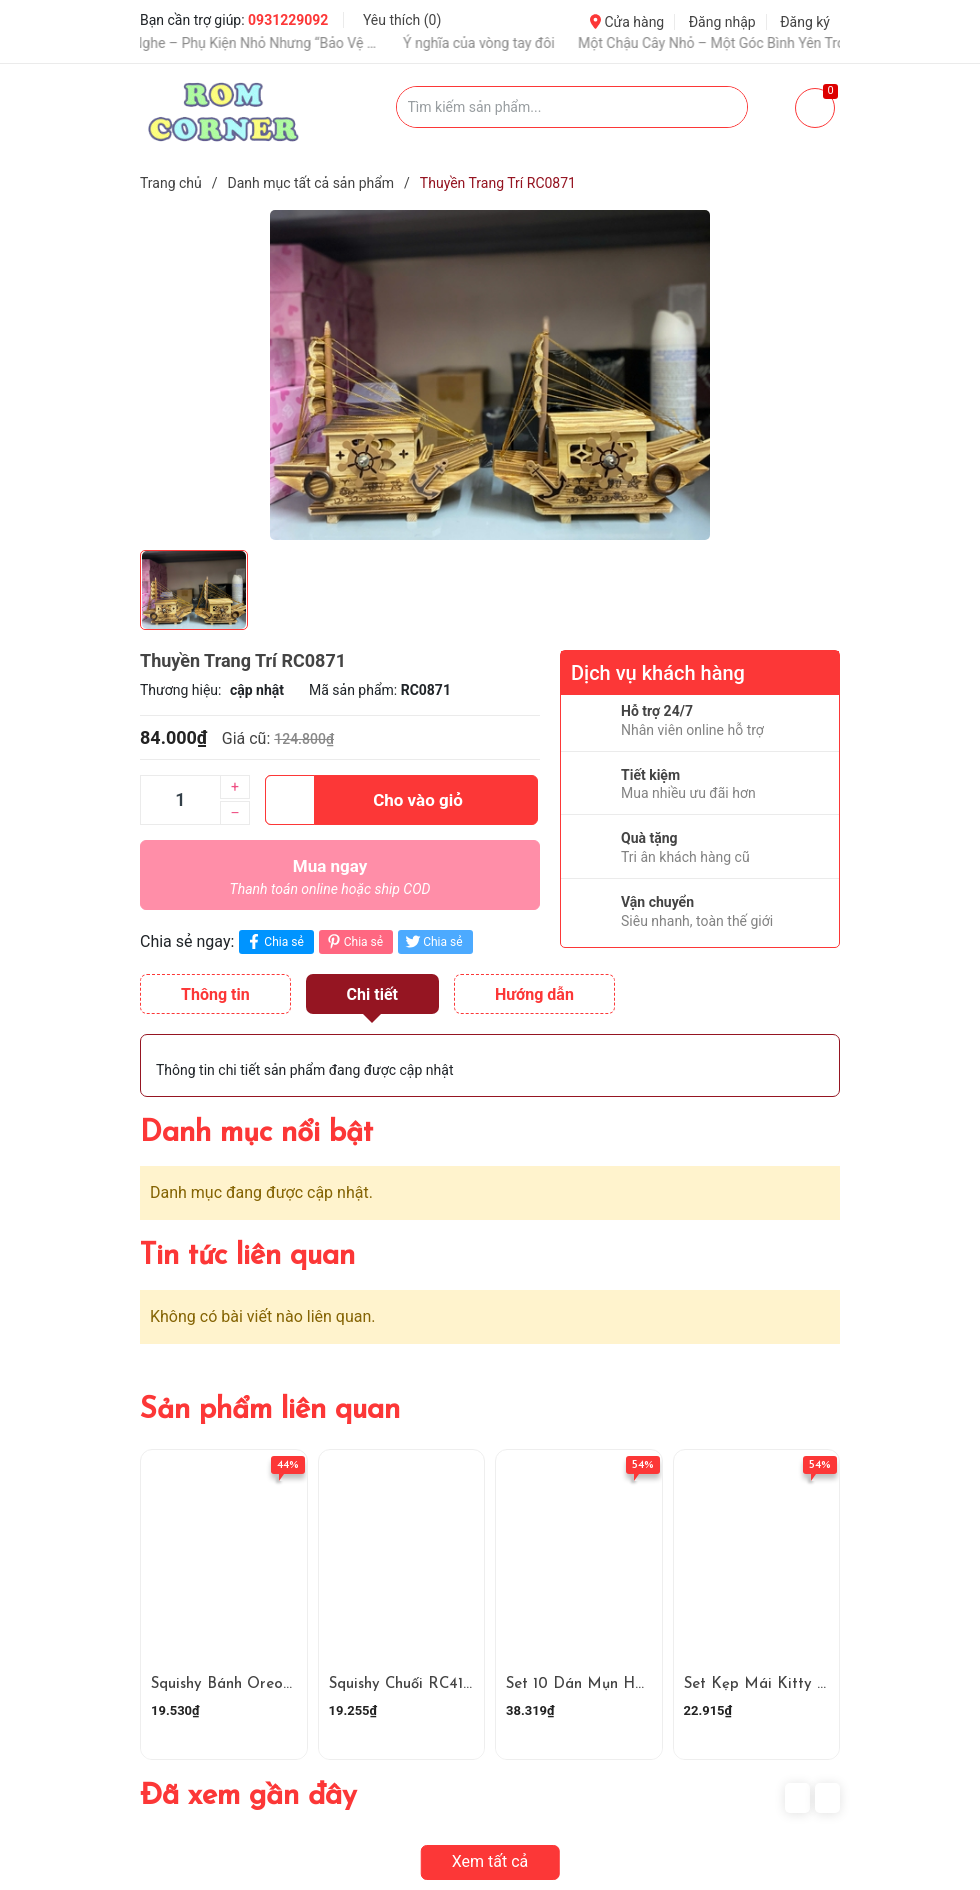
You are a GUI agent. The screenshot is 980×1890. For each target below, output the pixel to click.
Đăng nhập (722, 22)
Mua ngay (330, 882)
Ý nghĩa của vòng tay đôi (494, 43)
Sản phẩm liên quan (270, 1410)
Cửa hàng (627, 22)
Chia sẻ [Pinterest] (353, 941)
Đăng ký (805, 22)
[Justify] (722, 107)
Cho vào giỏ (364, 800)
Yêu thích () (402, 20)
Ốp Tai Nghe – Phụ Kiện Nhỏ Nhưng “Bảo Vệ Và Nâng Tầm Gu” (249, 43)
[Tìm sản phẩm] (572, 107)
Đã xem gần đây (248, 1796)
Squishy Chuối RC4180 (405, 1684)
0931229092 (288, 20)
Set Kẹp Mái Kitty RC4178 (776, 1684)
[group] (490, 375)
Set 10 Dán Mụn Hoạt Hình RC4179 (629, 1684)
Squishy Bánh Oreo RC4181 (244, 1684)
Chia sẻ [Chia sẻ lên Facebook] (273, 941)
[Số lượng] (180, 800)
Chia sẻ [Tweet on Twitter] (432, 941)
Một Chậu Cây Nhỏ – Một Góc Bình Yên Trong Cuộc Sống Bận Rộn (738, 43)
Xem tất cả (490, 1861)
